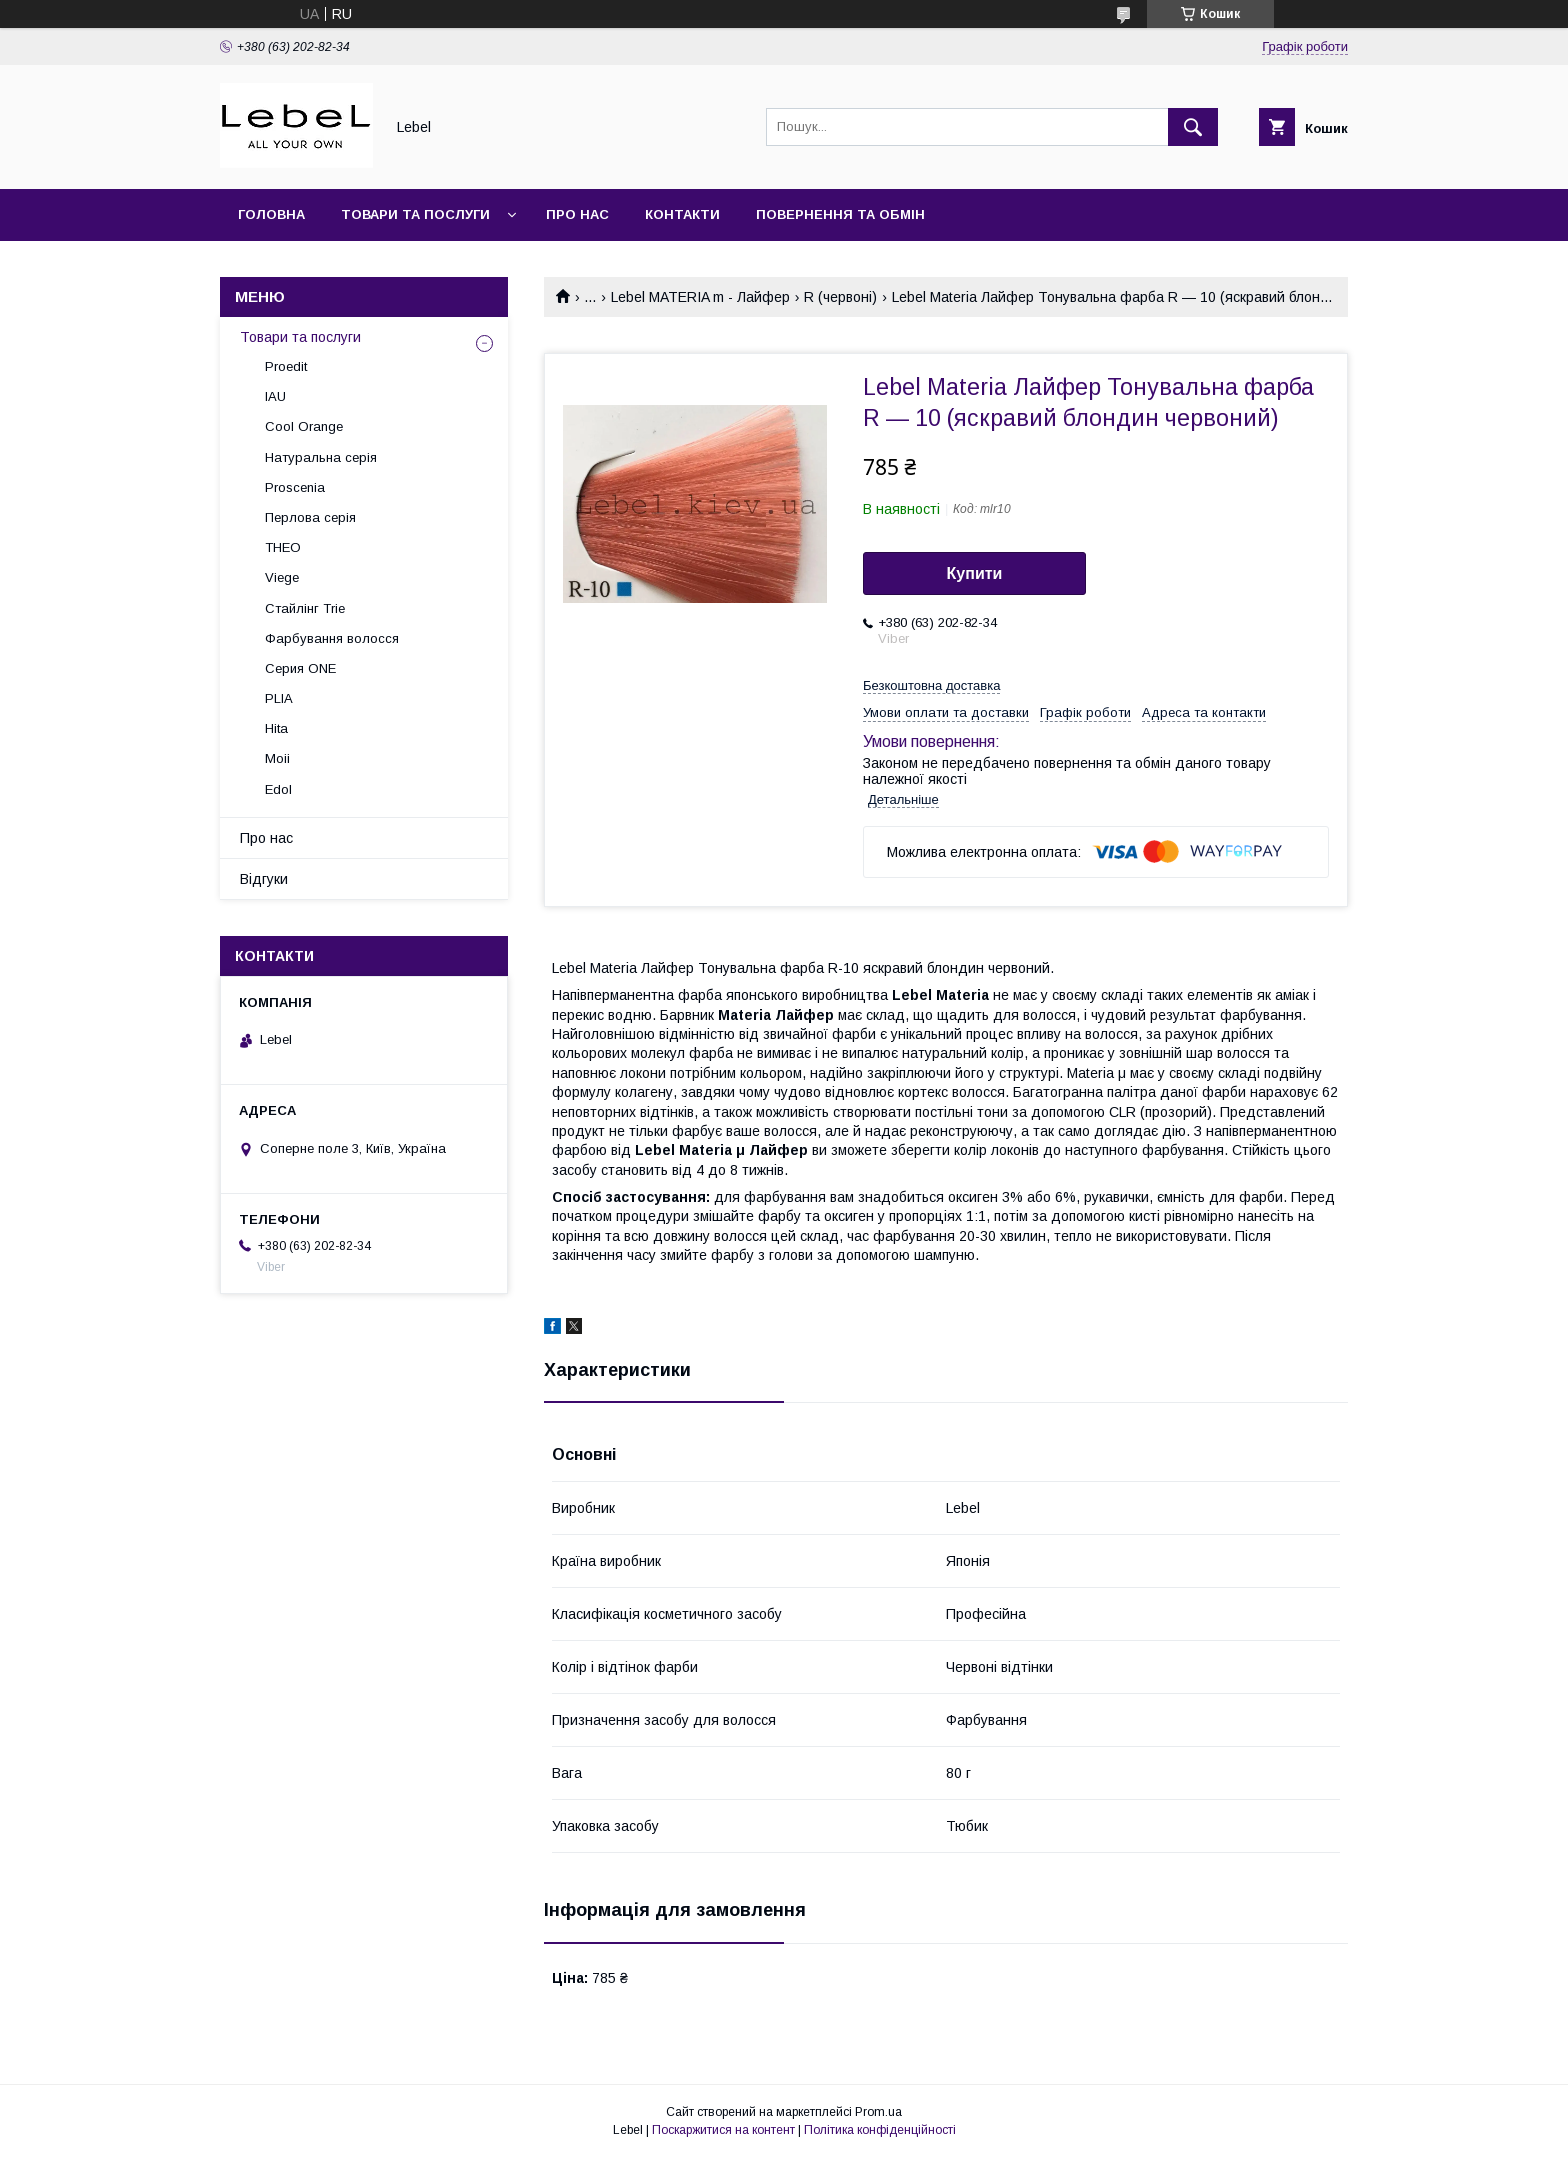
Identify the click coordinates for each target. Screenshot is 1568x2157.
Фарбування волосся (332, 638)
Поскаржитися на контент (723, 2130)
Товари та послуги (415, 214)
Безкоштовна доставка (931, 685)
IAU (275, 396)
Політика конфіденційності (880, 2130)
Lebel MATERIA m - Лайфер (700, 297)
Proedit (286, 366)
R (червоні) (840, 297)
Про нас (577, 214)
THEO (283, 547)
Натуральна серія (321, 457)
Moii (277, 758)
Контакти (682, 214)
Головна (271, 214)
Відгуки (264, 879)
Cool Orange (304, 426)
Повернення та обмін (840, 214)
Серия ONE (300, 668)
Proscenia (295, 487)
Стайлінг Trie (305, 608)
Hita (276, 728)
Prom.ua (878, 2112)
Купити (975, 573)
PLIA (279, 698)
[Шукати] (1193, 127)
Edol (278, 789)
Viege (282, 577)
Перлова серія (310, 517)
